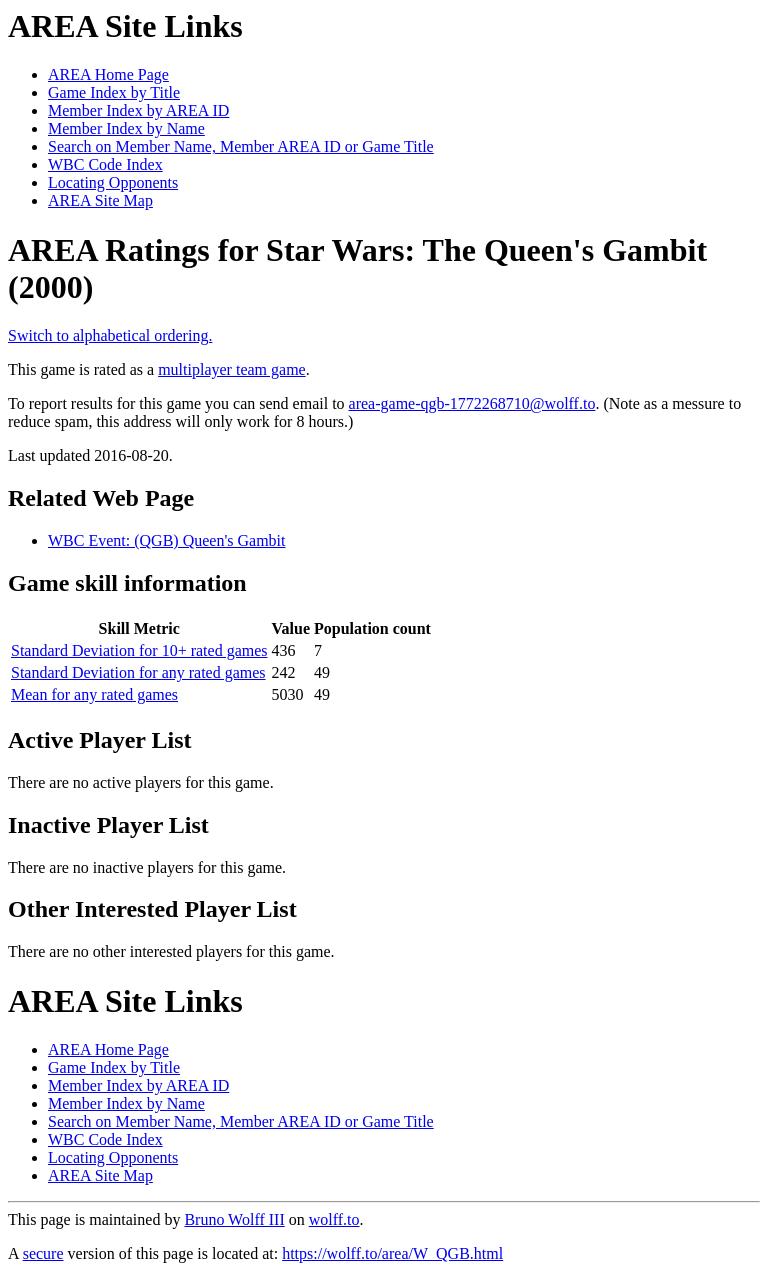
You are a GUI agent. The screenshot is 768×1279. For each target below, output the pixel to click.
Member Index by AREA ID (138, 110)
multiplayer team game (232, 369)
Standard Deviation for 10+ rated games (139, 650)
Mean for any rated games (94, 694)
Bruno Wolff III (234, 1219)
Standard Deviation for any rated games (138, 672)
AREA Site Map (100, 200)
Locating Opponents (113, 182)
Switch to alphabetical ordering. (110, 335)
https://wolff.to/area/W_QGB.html (392, 1253)
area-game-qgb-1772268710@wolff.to (472, 403)
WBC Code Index (105, 164)
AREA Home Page (108, 74)
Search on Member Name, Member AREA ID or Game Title (241, 146)
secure (43, 1253)
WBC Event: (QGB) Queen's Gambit (167, 540)
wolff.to (334, 1219)
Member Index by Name (126, 128)
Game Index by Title (114, 92)
